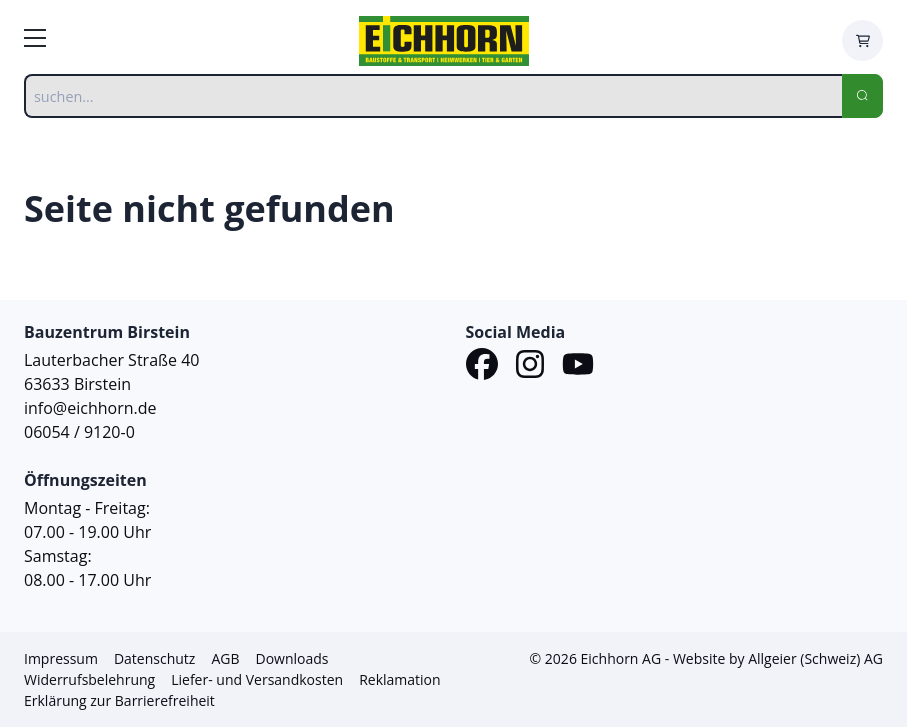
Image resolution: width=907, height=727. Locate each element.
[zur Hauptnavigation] (35, 41)
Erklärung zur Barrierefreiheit (119, 700)
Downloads (291, 658)
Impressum (61, 658)
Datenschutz (154, 658)
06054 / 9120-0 (79, 432)
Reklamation (399, 679)
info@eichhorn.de (90, 408)
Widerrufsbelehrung (89, 679)
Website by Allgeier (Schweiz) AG (778, 658)
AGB (225, 658)
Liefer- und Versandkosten (257, 679)
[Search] (862, 96)
